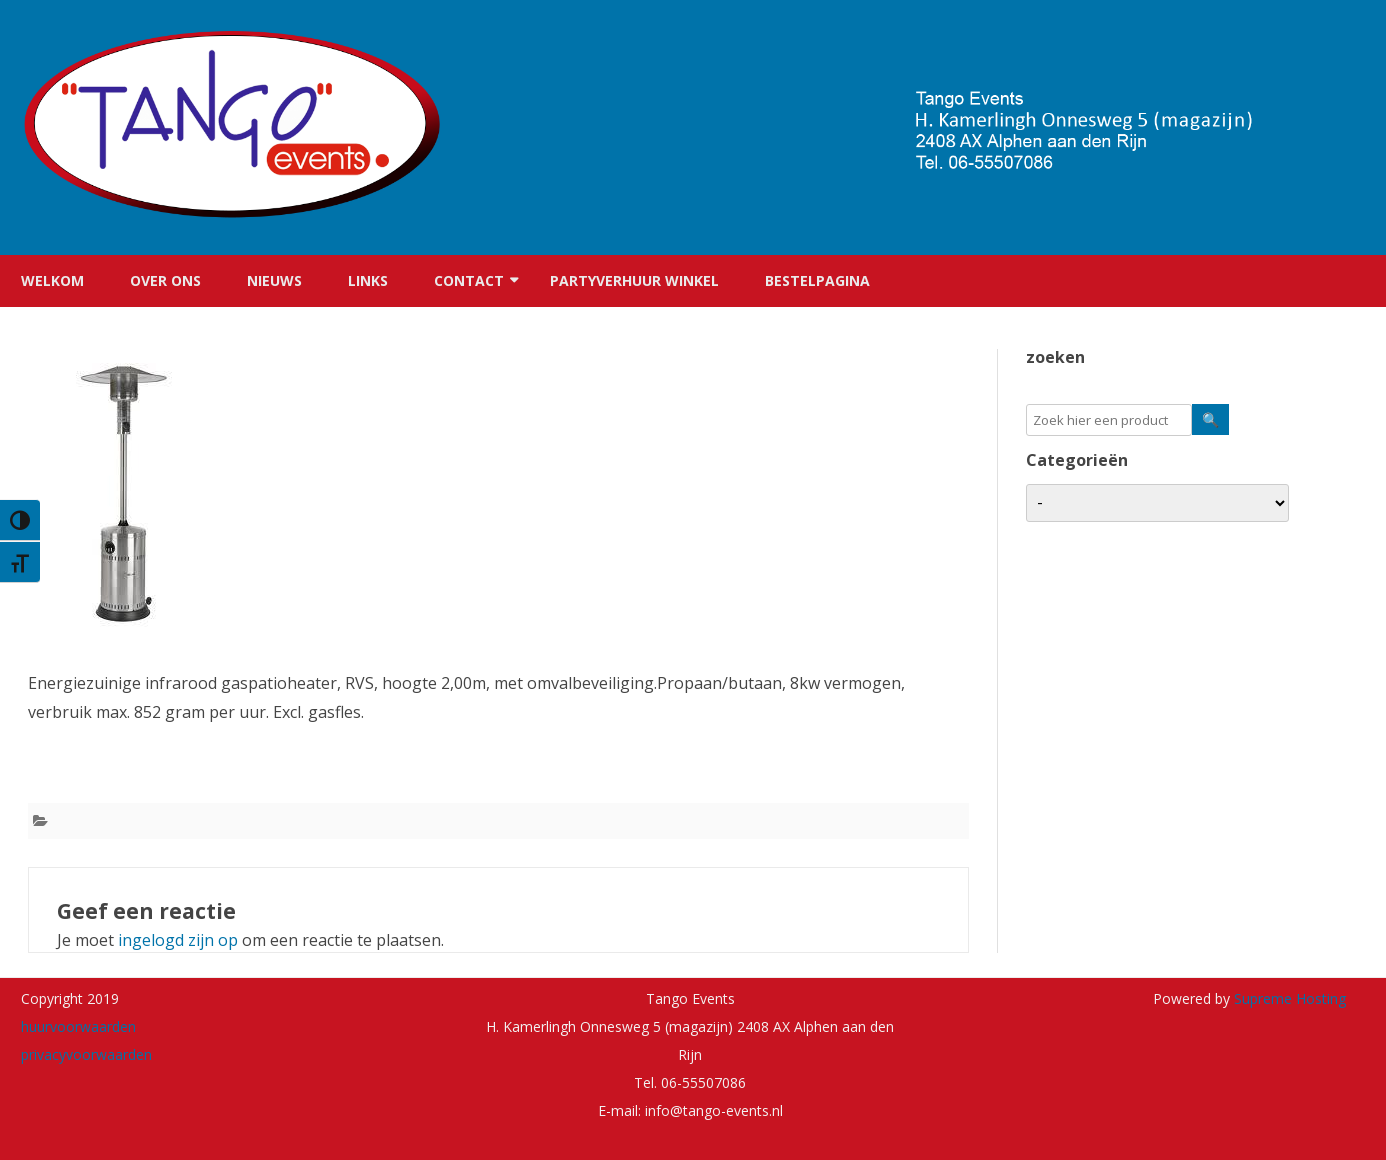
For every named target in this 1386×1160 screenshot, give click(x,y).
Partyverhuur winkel (634, 280)
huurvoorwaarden (78, 1026)
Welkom (52, 280)
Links (368, 280)
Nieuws (274, 280)
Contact (469, 280)
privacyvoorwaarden (86, 1054)
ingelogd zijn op (178, 940)
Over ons (165, 280)
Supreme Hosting (1288, 998)
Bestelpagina (817, 280)
